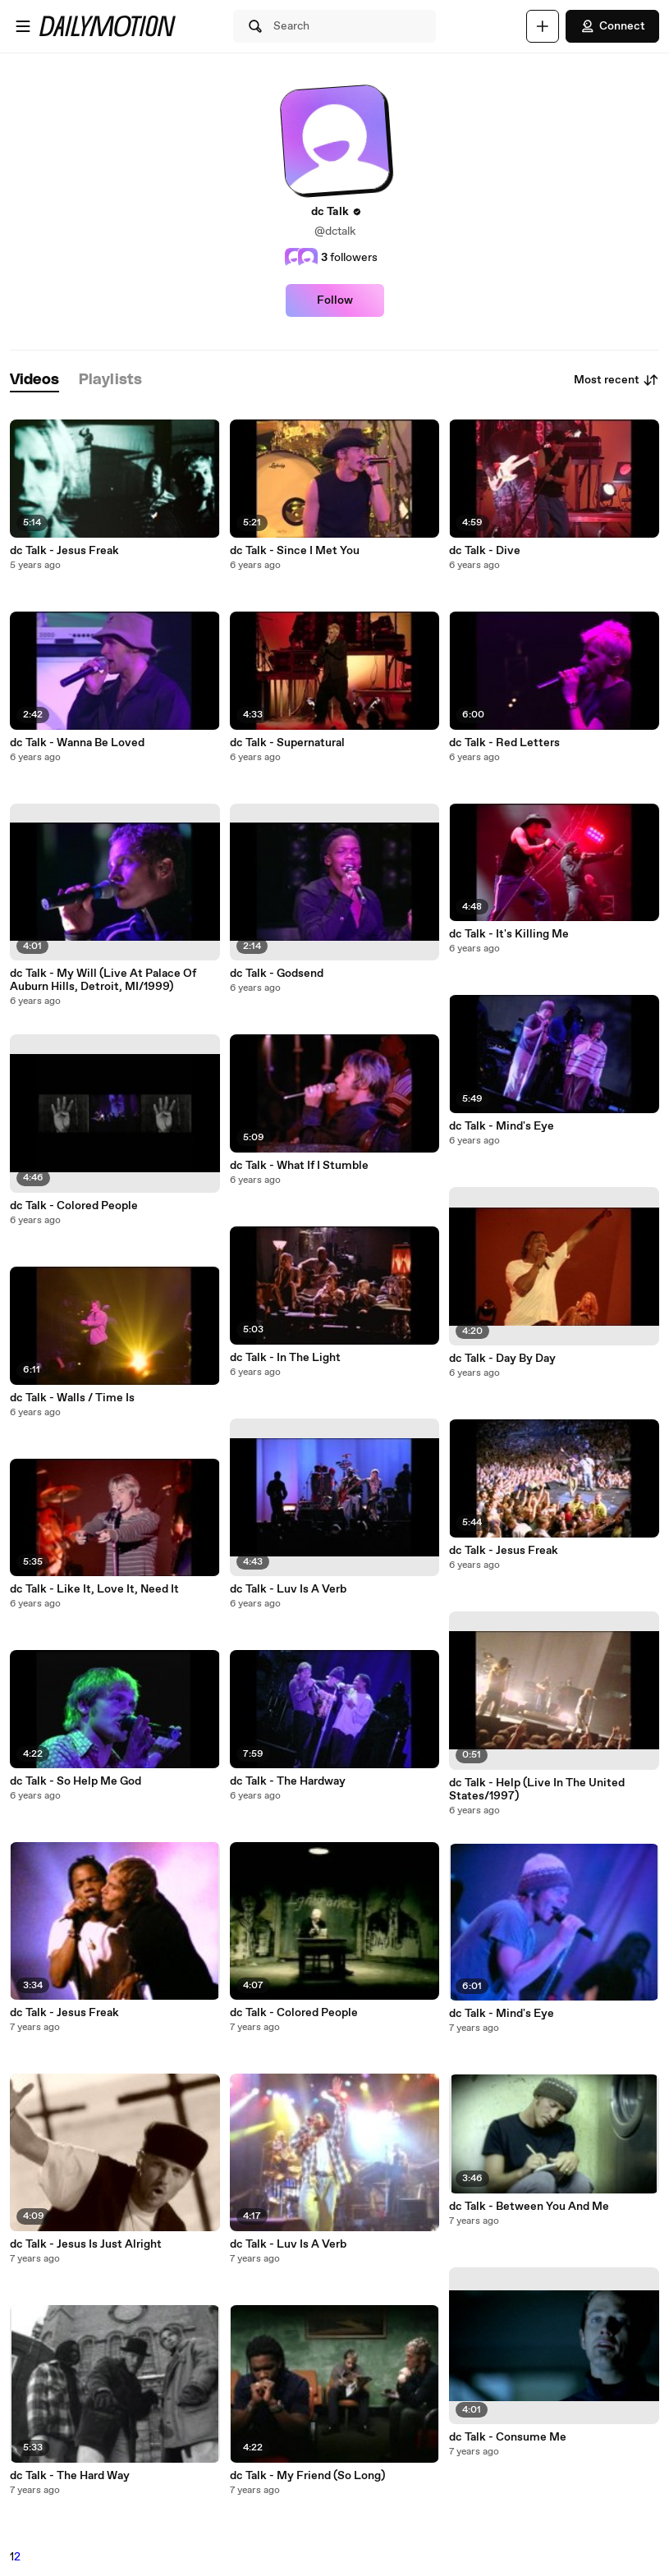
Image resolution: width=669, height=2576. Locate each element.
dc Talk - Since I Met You (295, 550)
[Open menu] (23, 26)
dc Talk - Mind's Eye (501, 1126)
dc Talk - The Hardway (288, 1781)
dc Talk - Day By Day (502, 1358)
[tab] (34, 380)
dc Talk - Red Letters (504, 742)
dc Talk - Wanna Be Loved (77, 742)
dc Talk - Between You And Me (529, 2206)
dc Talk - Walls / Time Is (72, 1398)
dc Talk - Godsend (276, 973)
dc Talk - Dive (484, 550)
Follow (335, 300)
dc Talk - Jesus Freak (64, 550)
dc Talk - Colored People (74, 1205)
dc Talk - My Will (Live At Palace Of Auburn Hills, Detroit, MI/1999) (103, 980)
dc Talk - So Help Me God (75, 1781)
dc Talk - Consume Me (507, 2437)
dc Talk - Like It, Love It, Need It (94, 1589)
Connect (612, 26)
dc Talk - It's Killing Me (509, 934)
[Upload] (542, 26)
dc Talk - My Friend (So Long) (307, 2475)
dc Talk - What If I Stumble (299, 1165)
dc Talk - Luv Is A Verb (288, 1589)
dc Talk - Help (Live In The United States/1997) (537, 1789)
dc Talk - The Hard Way (70, 2475)
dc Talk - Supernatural (287, 742)
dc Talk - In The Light (285, 1357)
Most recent (616, 380)
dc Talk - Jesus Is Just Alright (86, 2244)
